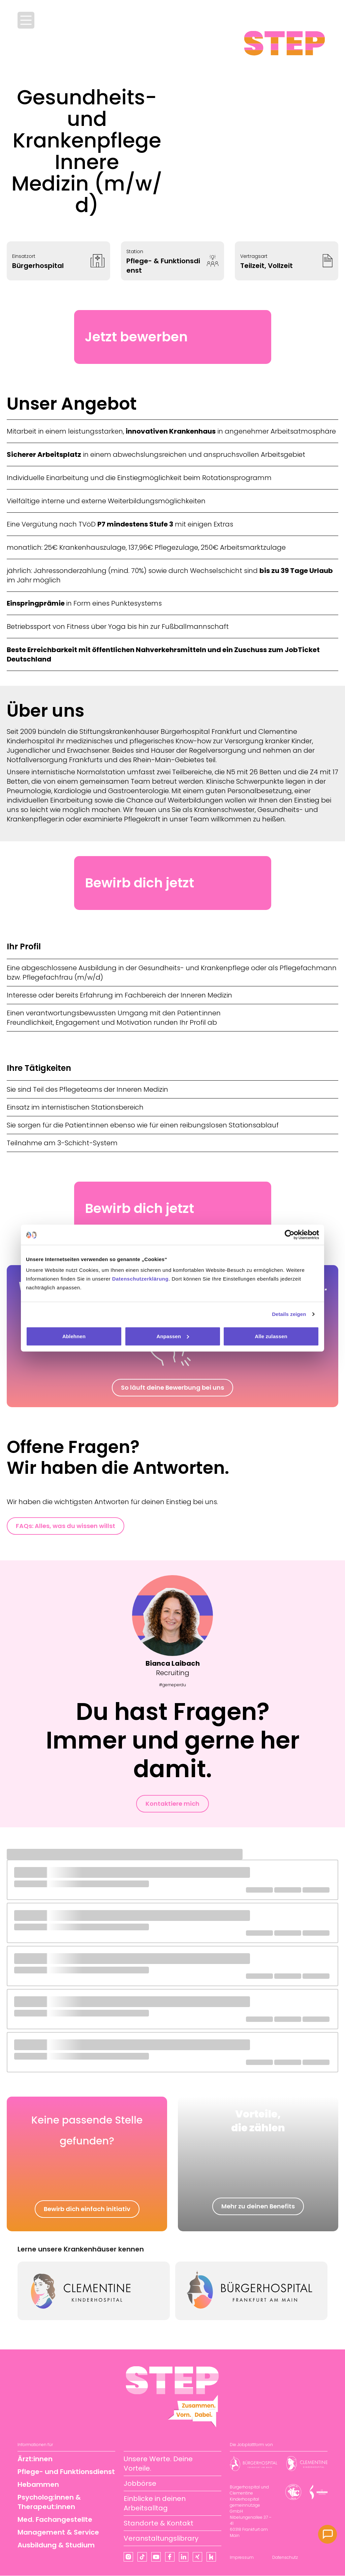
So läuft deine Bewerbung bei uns (172, 1387)
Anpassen (173, 1336)
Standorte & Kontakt (158, 2523)
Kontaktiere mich (172, 1803)
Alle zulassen (271, 1336)
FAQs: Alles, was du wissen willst (65, 1526)
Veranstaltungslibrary (161, 2538)
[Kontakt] (327, 2534)
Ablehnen (74, 1336)
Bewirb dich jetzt (139, 883)
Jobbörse (140, 2483)
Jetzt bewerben (136, 337)
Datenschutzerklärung (140, 1278)
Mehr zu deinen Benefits (258, 2206)
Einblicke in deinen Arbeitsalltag (155, 2503)
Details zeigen (289, 1314)
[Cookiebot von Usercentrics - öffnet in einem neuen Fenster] (289, 1235)
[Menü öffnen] (26, 20)
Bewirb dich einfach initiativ (87, 2209)
